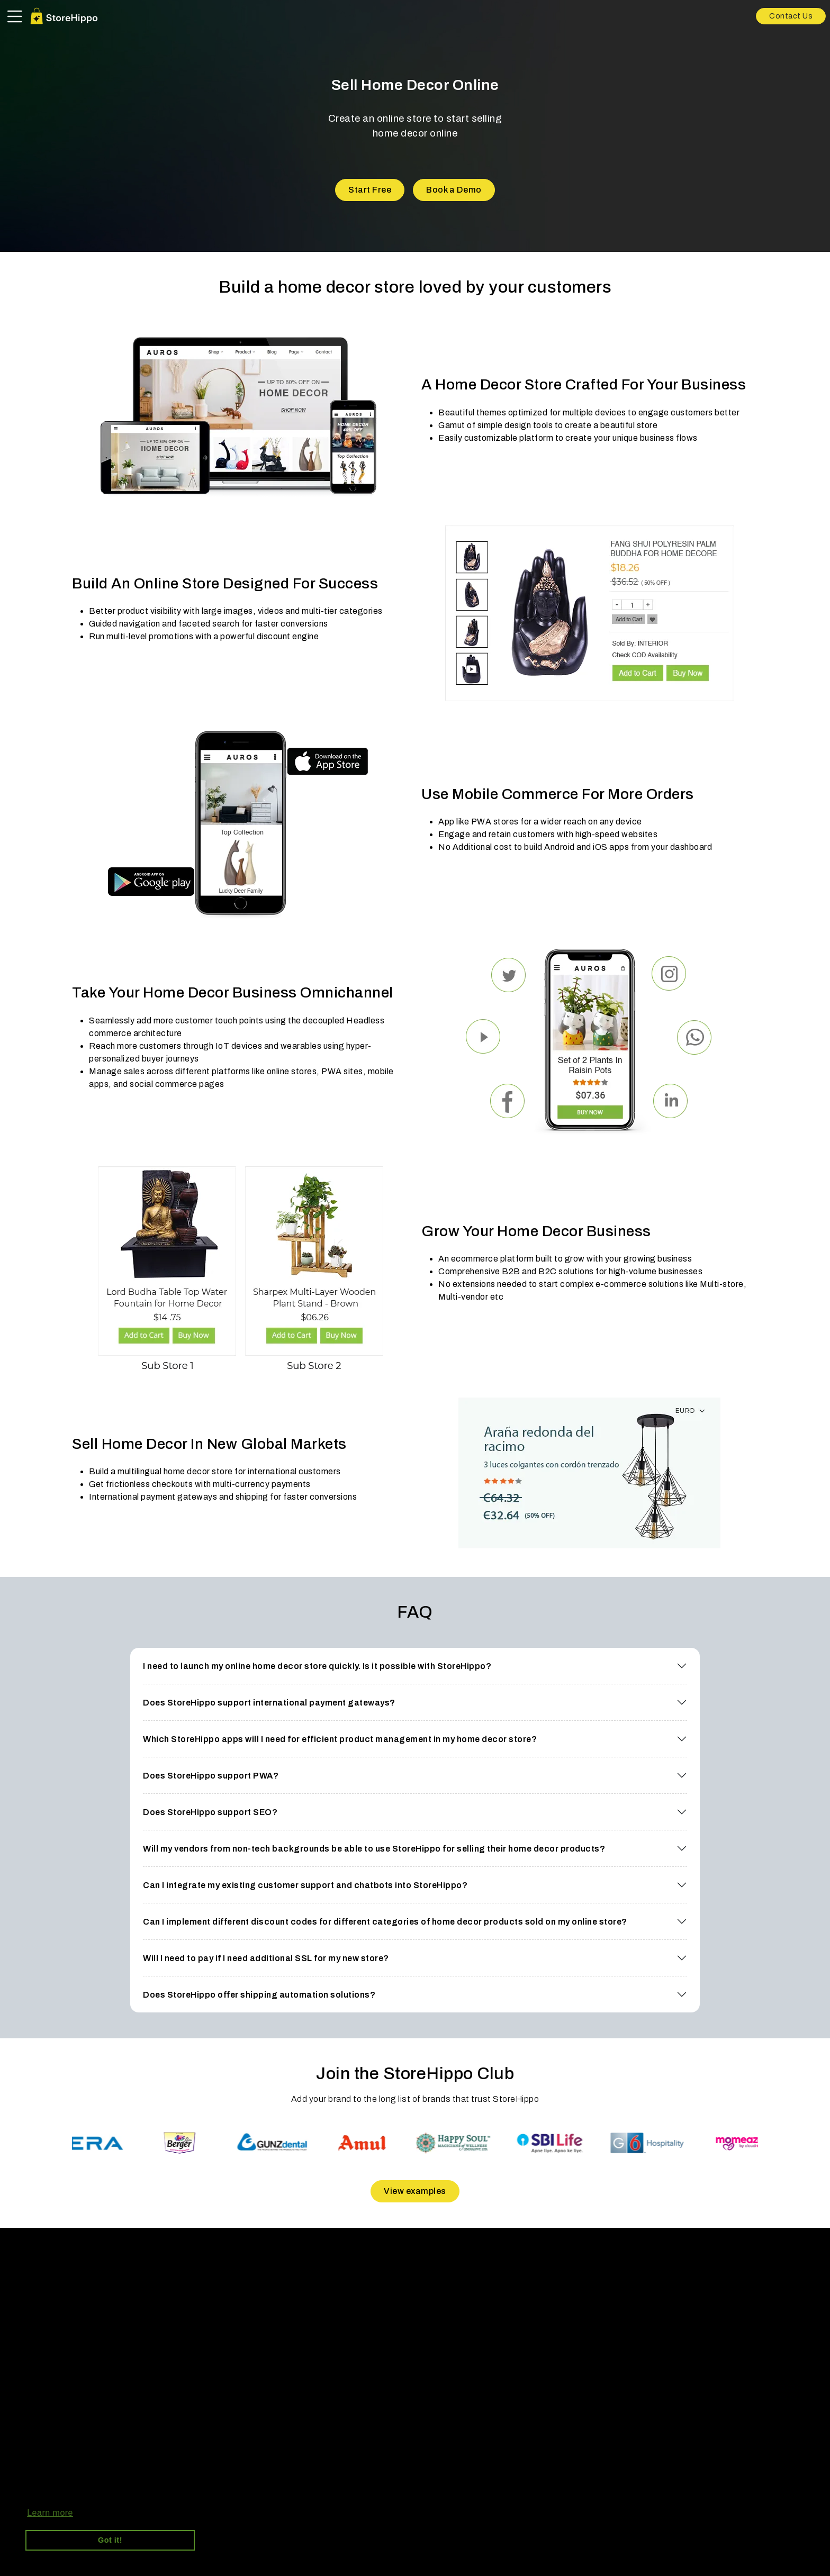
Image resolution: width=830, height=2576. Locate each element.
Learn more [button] (50, 2512)
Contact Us (791, 16)
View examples (415, 2191)
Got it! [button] (110, 2540)
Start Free (369, 189)
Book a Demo (454, 189)
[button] (415, 1666)
